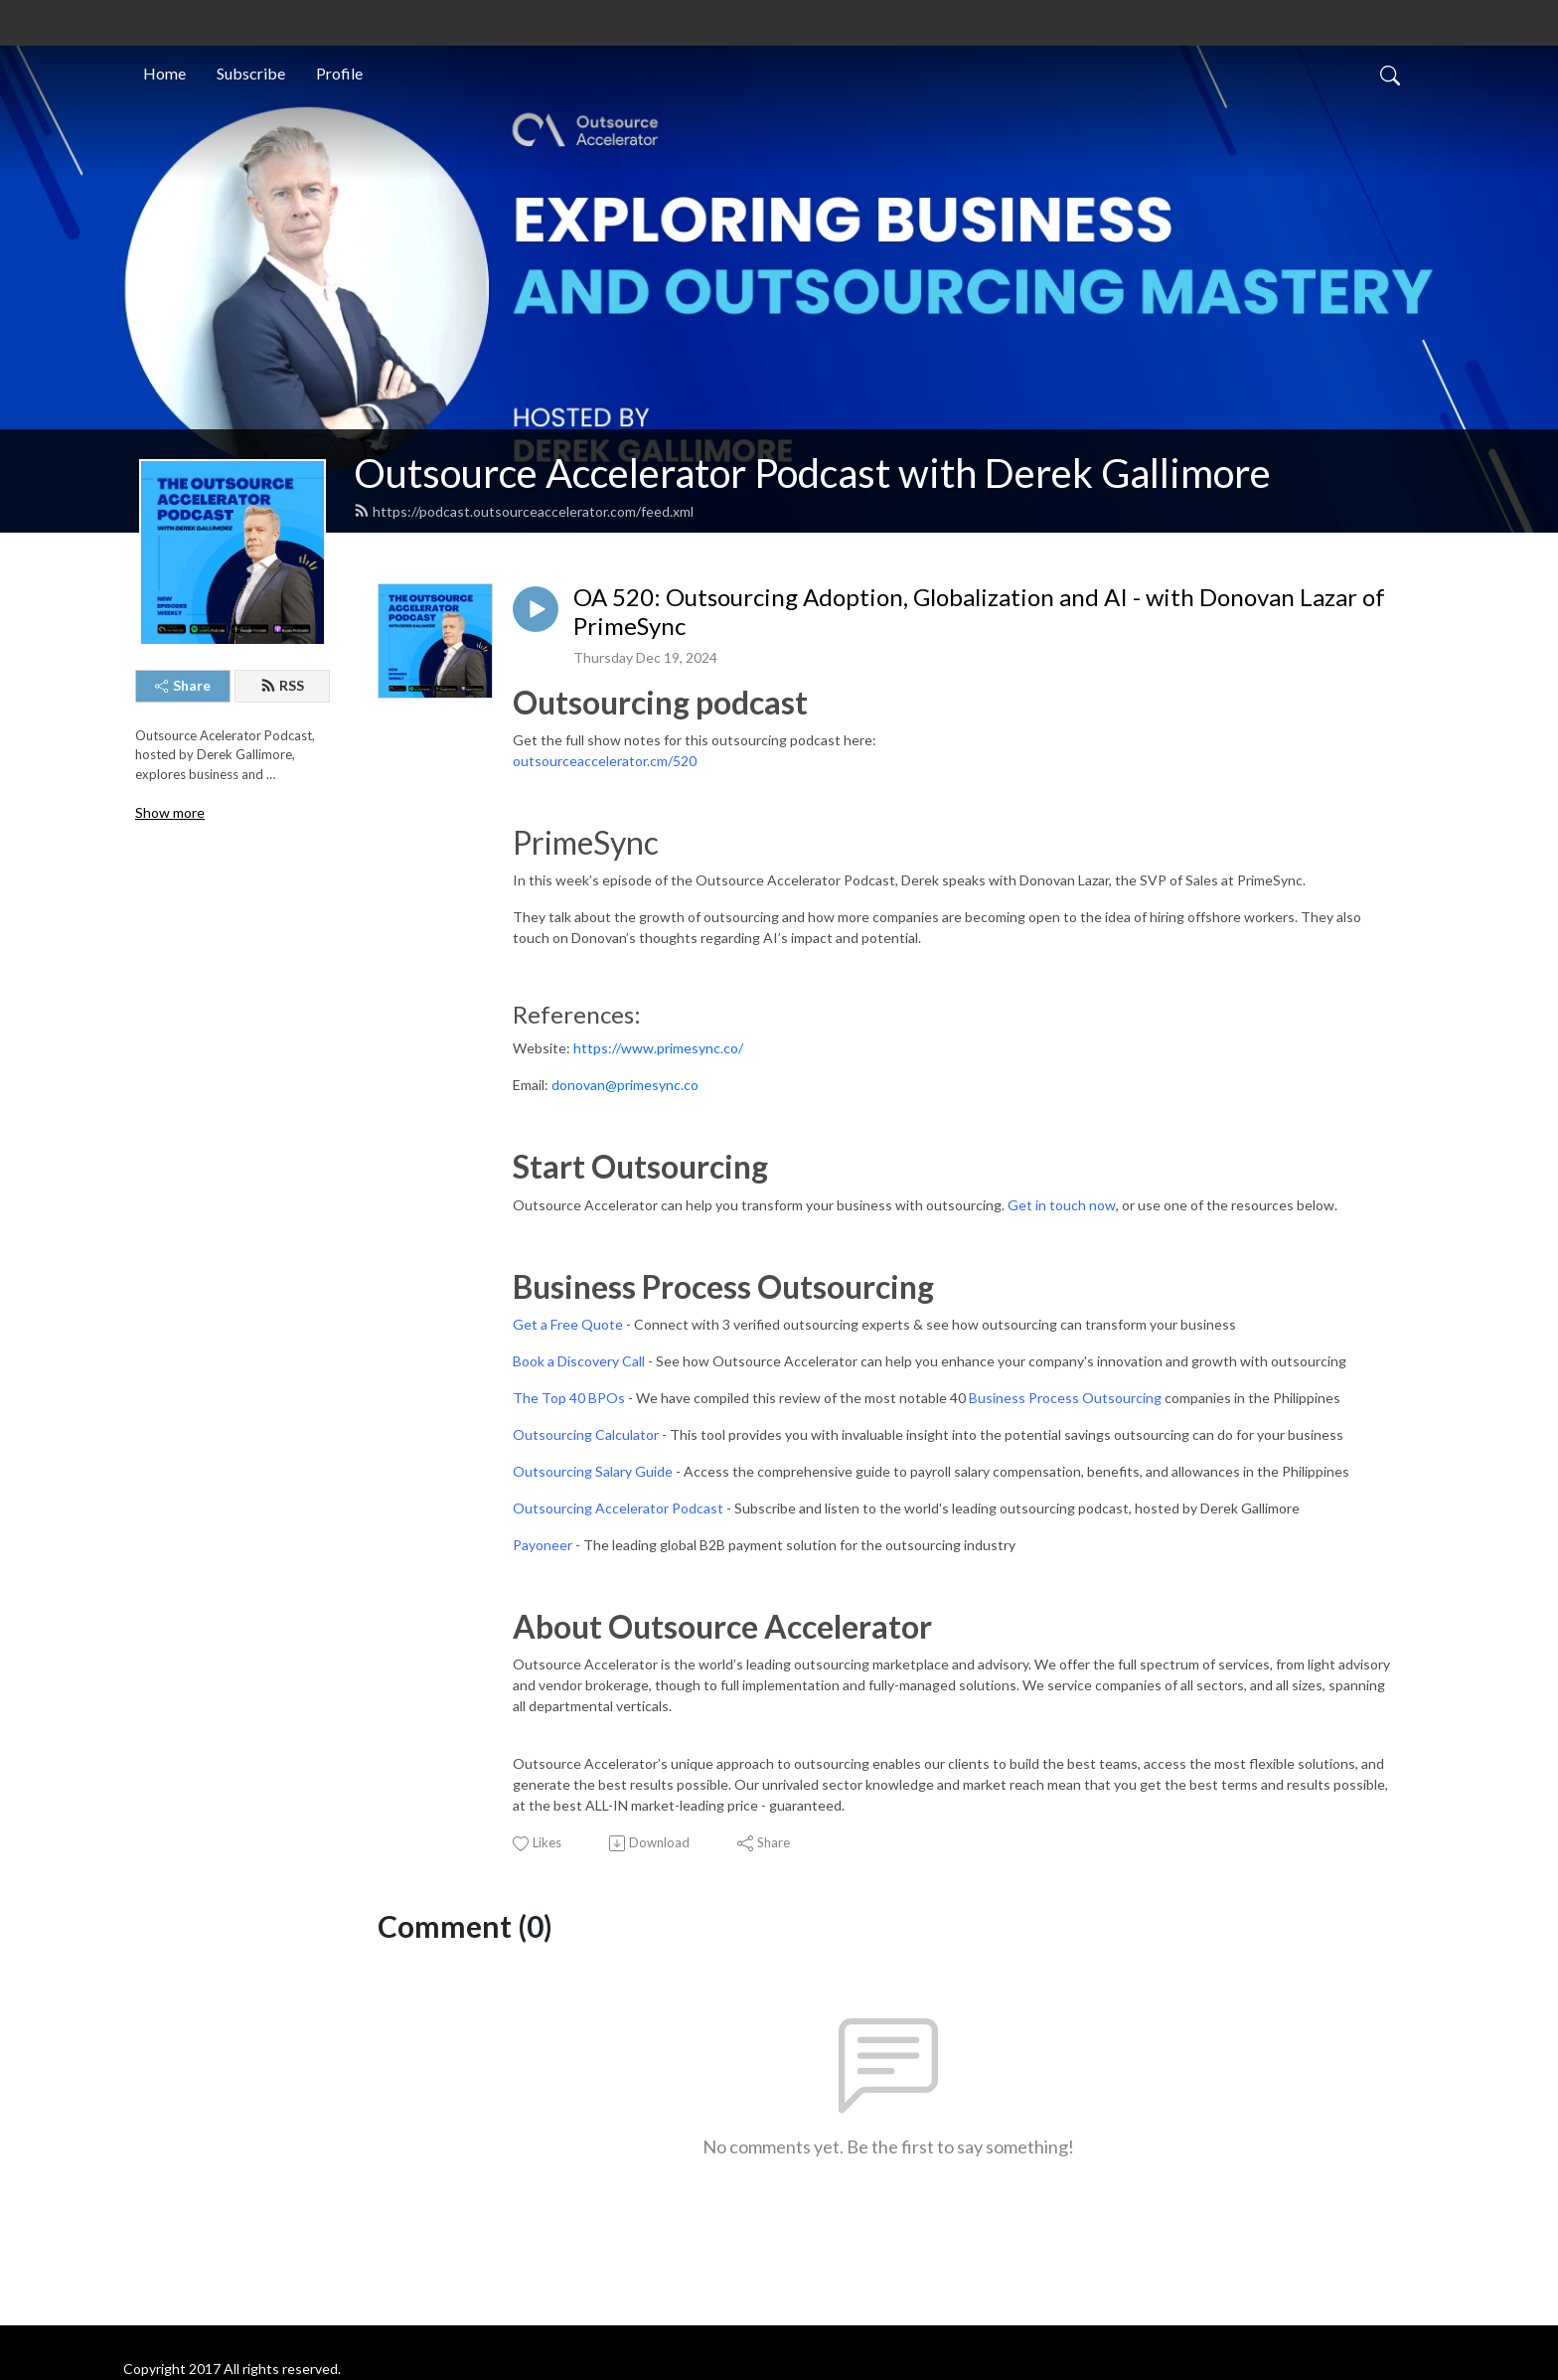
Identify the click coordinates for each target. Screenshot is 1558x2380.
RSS (282, 685)
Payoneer (542, 1544)
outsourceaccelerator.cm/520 (605, 760)
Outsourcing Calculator (586, 1434)
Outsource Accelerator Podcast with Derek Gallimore (812, 473)
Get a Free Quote (568, 1324)
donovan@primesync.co (625, 1084)
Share (183, 685)
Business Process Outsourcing (1065, 1397)
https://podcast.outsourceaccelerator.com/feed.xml (524, 511)
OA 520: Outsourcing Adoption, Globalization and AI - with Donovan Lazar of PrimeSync (979, 611)
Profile (339, 73)
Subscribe (251, 73)
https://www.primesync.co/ (658, 1047)
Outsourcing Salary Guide (593, 1471)
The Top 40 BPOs (569, 1397)
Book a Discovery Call (579, 1360)
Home (164, 73)
